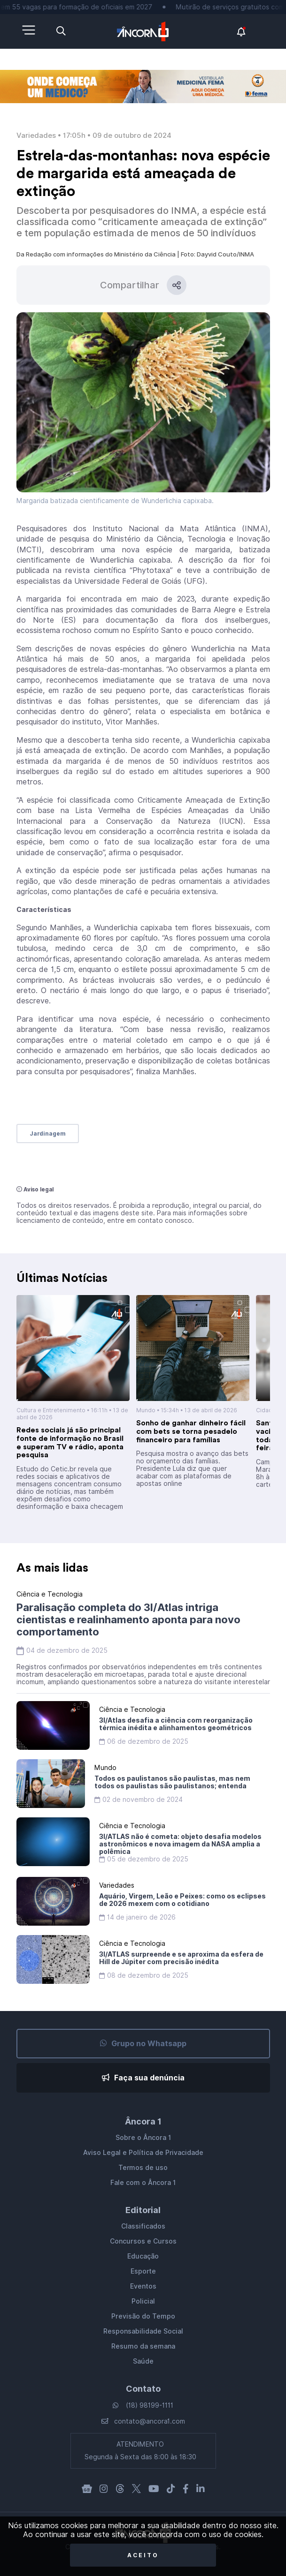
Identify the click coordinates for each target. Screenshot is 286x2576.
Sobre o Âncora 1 (143, 2137)
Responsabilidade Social (143, 2331)
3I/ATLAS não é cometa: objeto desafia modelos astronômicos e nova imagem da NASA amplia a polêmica (180, 1844)
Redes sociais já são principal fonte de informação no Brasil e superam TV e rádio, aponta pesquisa (70, 1442)
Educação (143, 2256)
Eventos (143, 2286)
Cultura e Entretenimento (50, 1410)
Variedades (36, 135)
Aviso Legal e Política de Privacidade (143, 2152)
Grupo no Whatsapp (143, 2043)
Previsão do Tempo (143, 2316)
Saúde (143, 2361)
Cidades (267, 1410)
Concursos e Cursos (143, 2241)
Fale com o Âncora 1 (143, 2182)
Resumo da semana (143, 2346)
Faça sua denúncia (143, 2077)
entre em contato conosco (149, 1220)
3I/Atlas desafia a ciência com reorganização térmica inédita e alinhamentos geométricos (176, 1724)
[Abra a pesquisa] (61, 31)
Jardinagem (48, 1133)
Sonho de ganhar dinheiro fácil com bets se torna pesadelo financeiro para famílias (191, 1431)
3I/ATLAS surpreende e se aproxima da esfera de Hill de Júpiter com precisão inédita (181, 1958)
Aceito (143, 2555)
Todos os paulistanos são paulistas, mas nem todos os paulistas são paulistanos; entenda (172, 1782)
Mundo (145, 1410)
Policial (143, 2301)
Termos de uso (143, 2167)
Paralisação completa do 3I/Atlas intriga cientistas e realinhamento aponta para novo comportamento (128, 1619)
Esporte (143, 2271)
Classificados (143, 2226)
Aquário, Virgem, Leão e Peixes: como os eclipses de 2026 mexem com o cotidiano (182, 1899)
